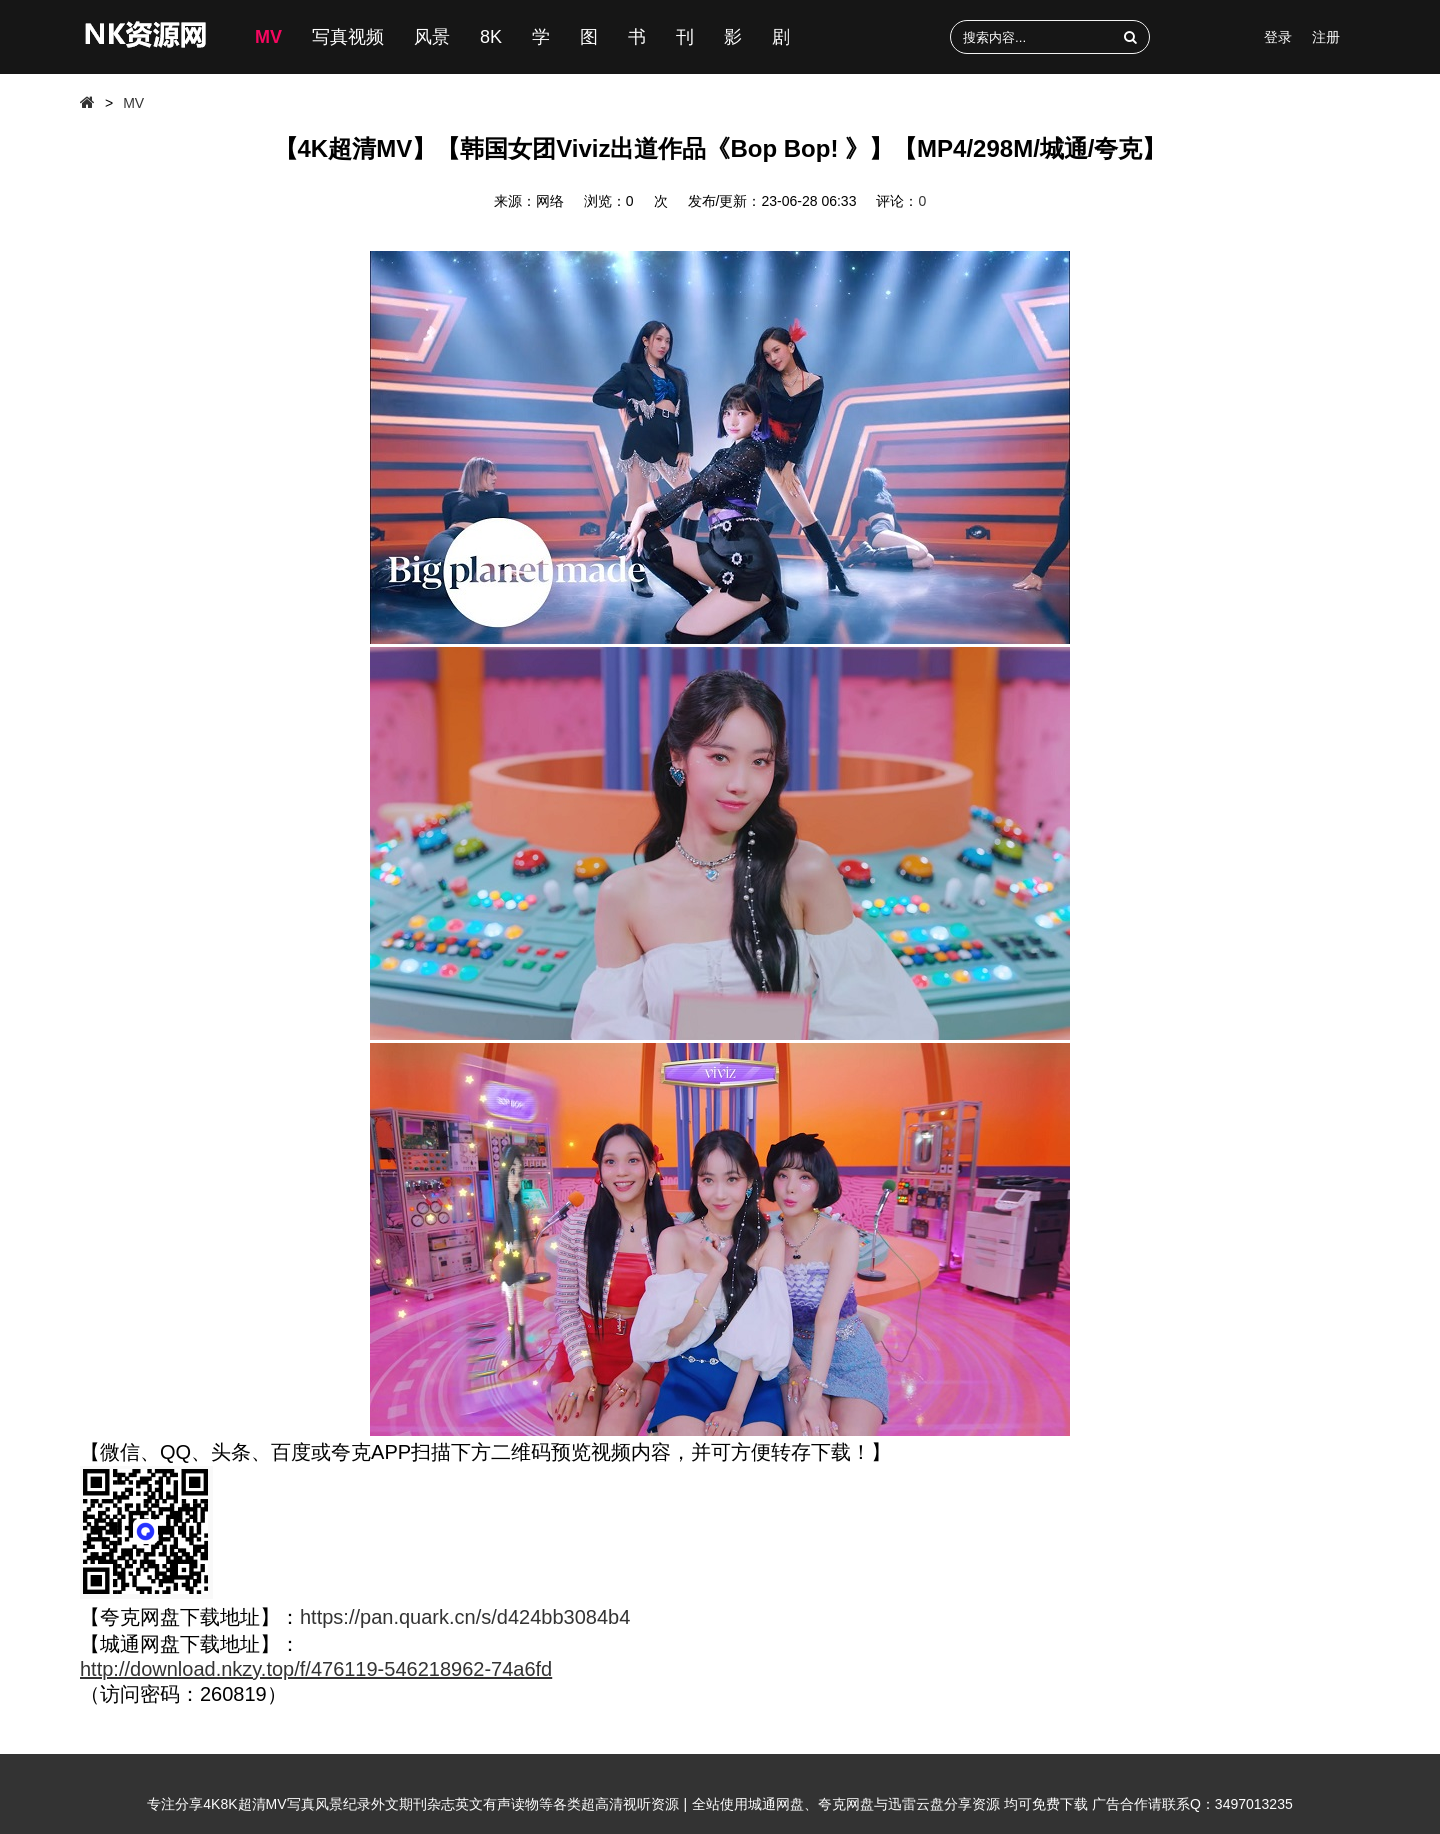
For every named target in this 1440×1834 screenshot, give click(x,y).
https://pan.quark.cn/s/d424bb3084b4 (465, 1617)
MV (268, 37)
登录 (1278, 37)
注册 (1326, 37)
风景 (432, 37)
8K (491, 37)
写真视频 (348, 37)
